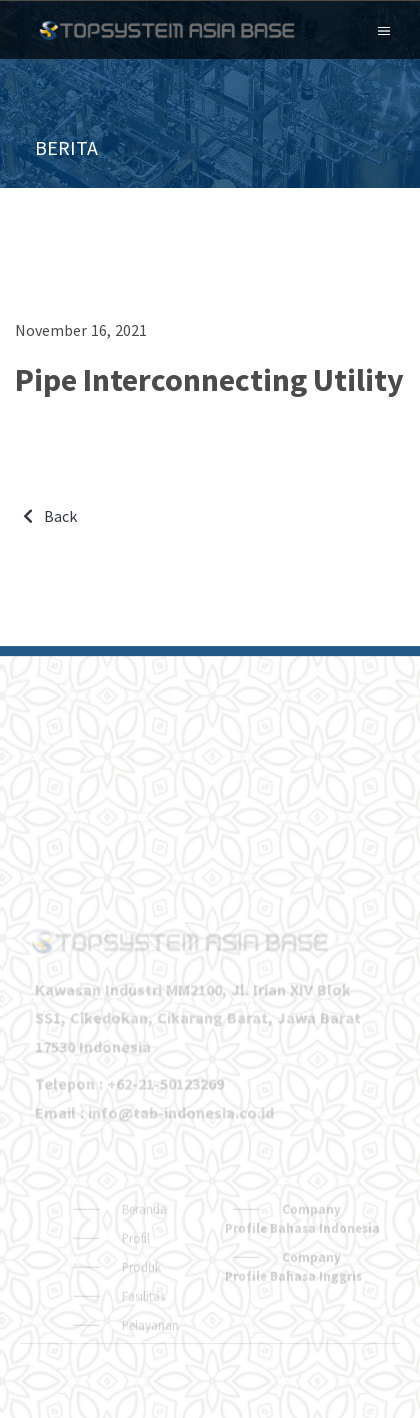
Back (50, 516)
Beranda (143, 1246)
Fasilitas (142, 1333)
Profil (134, 1275)
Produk (140, 1304)
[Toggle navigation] (384, 29)
